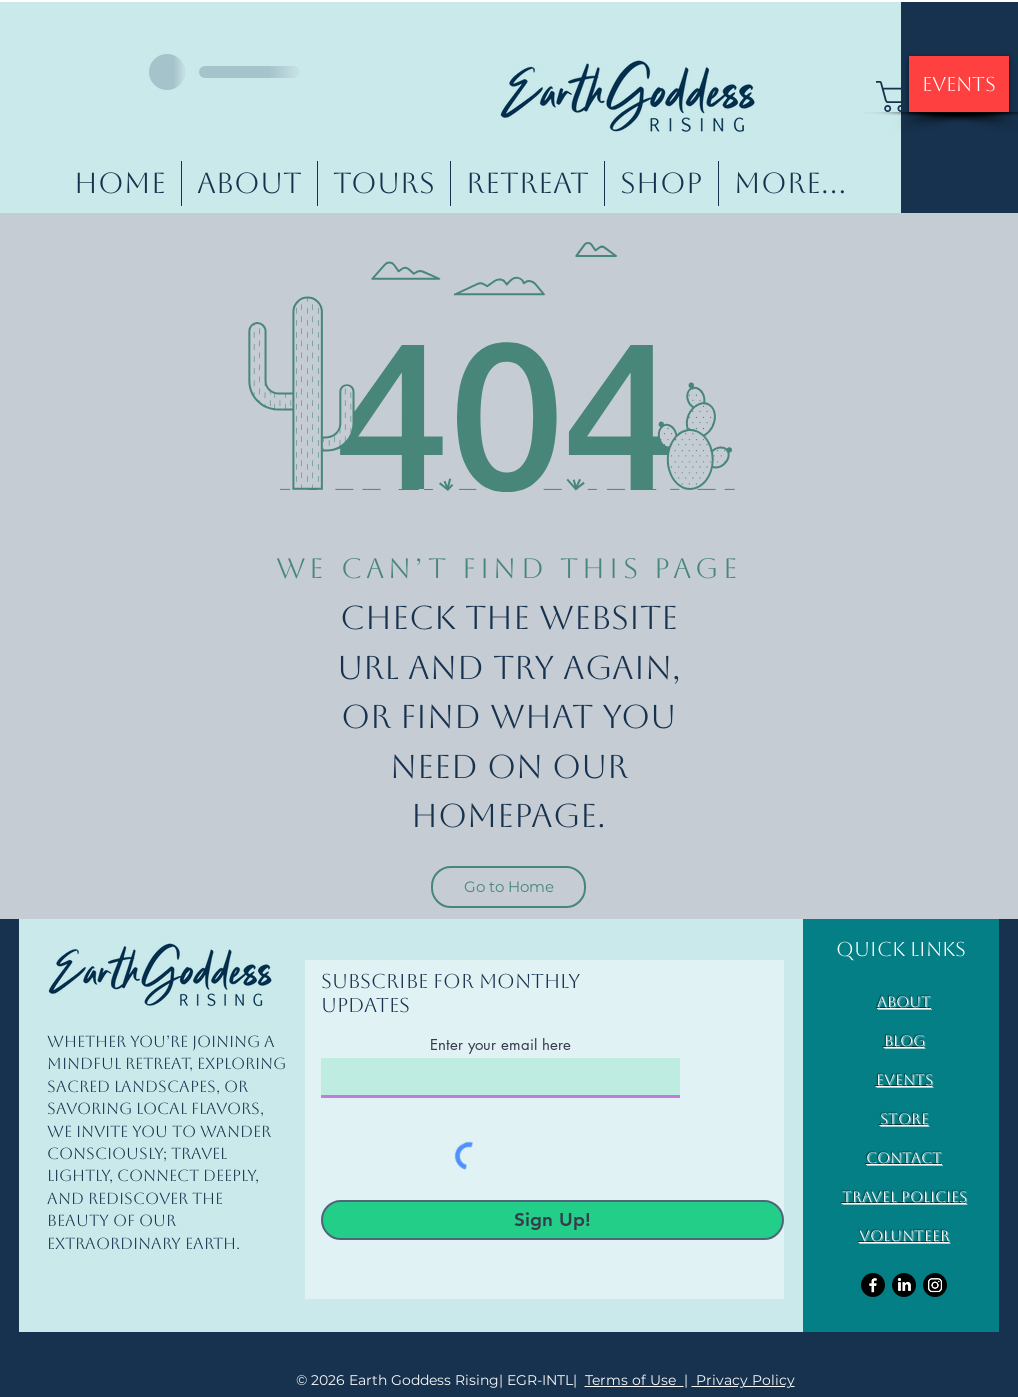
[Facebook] (873, 1285)
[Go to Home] (508, 887)
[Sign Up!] (552, 1220)
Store (904, 1118)
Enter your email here (500, 1044)
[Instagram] (935, 1285)
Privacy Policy (743, 1380)
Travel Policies (904, 1196)
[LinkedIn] (904, 1285)
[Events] (959, 84)
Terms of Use (634, 1380)
